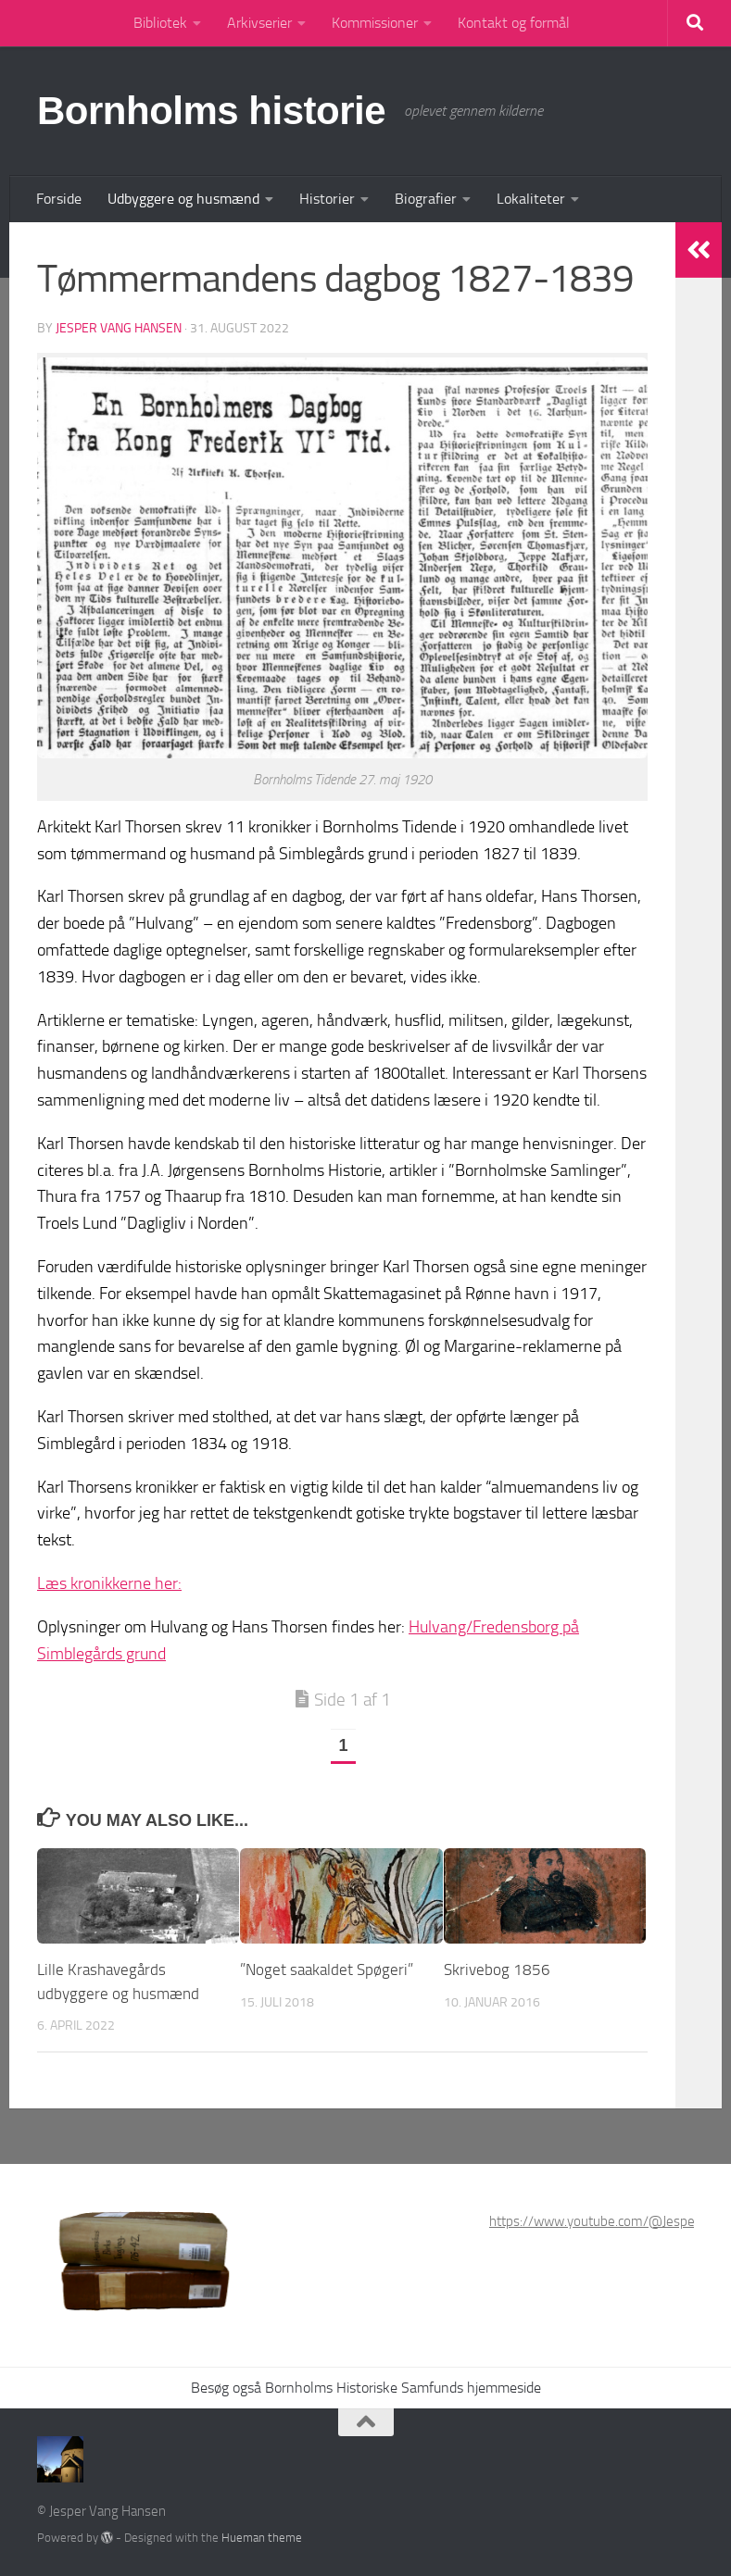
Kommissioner (375, 22)
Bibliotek (160, 22)
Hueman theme (261, 2538)
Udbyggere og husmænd (183, 198)
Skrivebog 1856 (497, 1969)
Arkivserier (259, 22)
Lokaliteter (531, 198)
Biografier (426, 198)
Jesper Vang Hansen (119, 328)
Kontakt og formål (514, 22)
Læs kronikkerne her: (109, 1583)
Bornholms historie (211, 110)
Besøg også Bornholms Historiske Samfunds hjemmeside (366, 2387)
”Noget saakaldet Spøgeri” (326, 1969)
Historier (327, 198)
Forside (59, 198)
